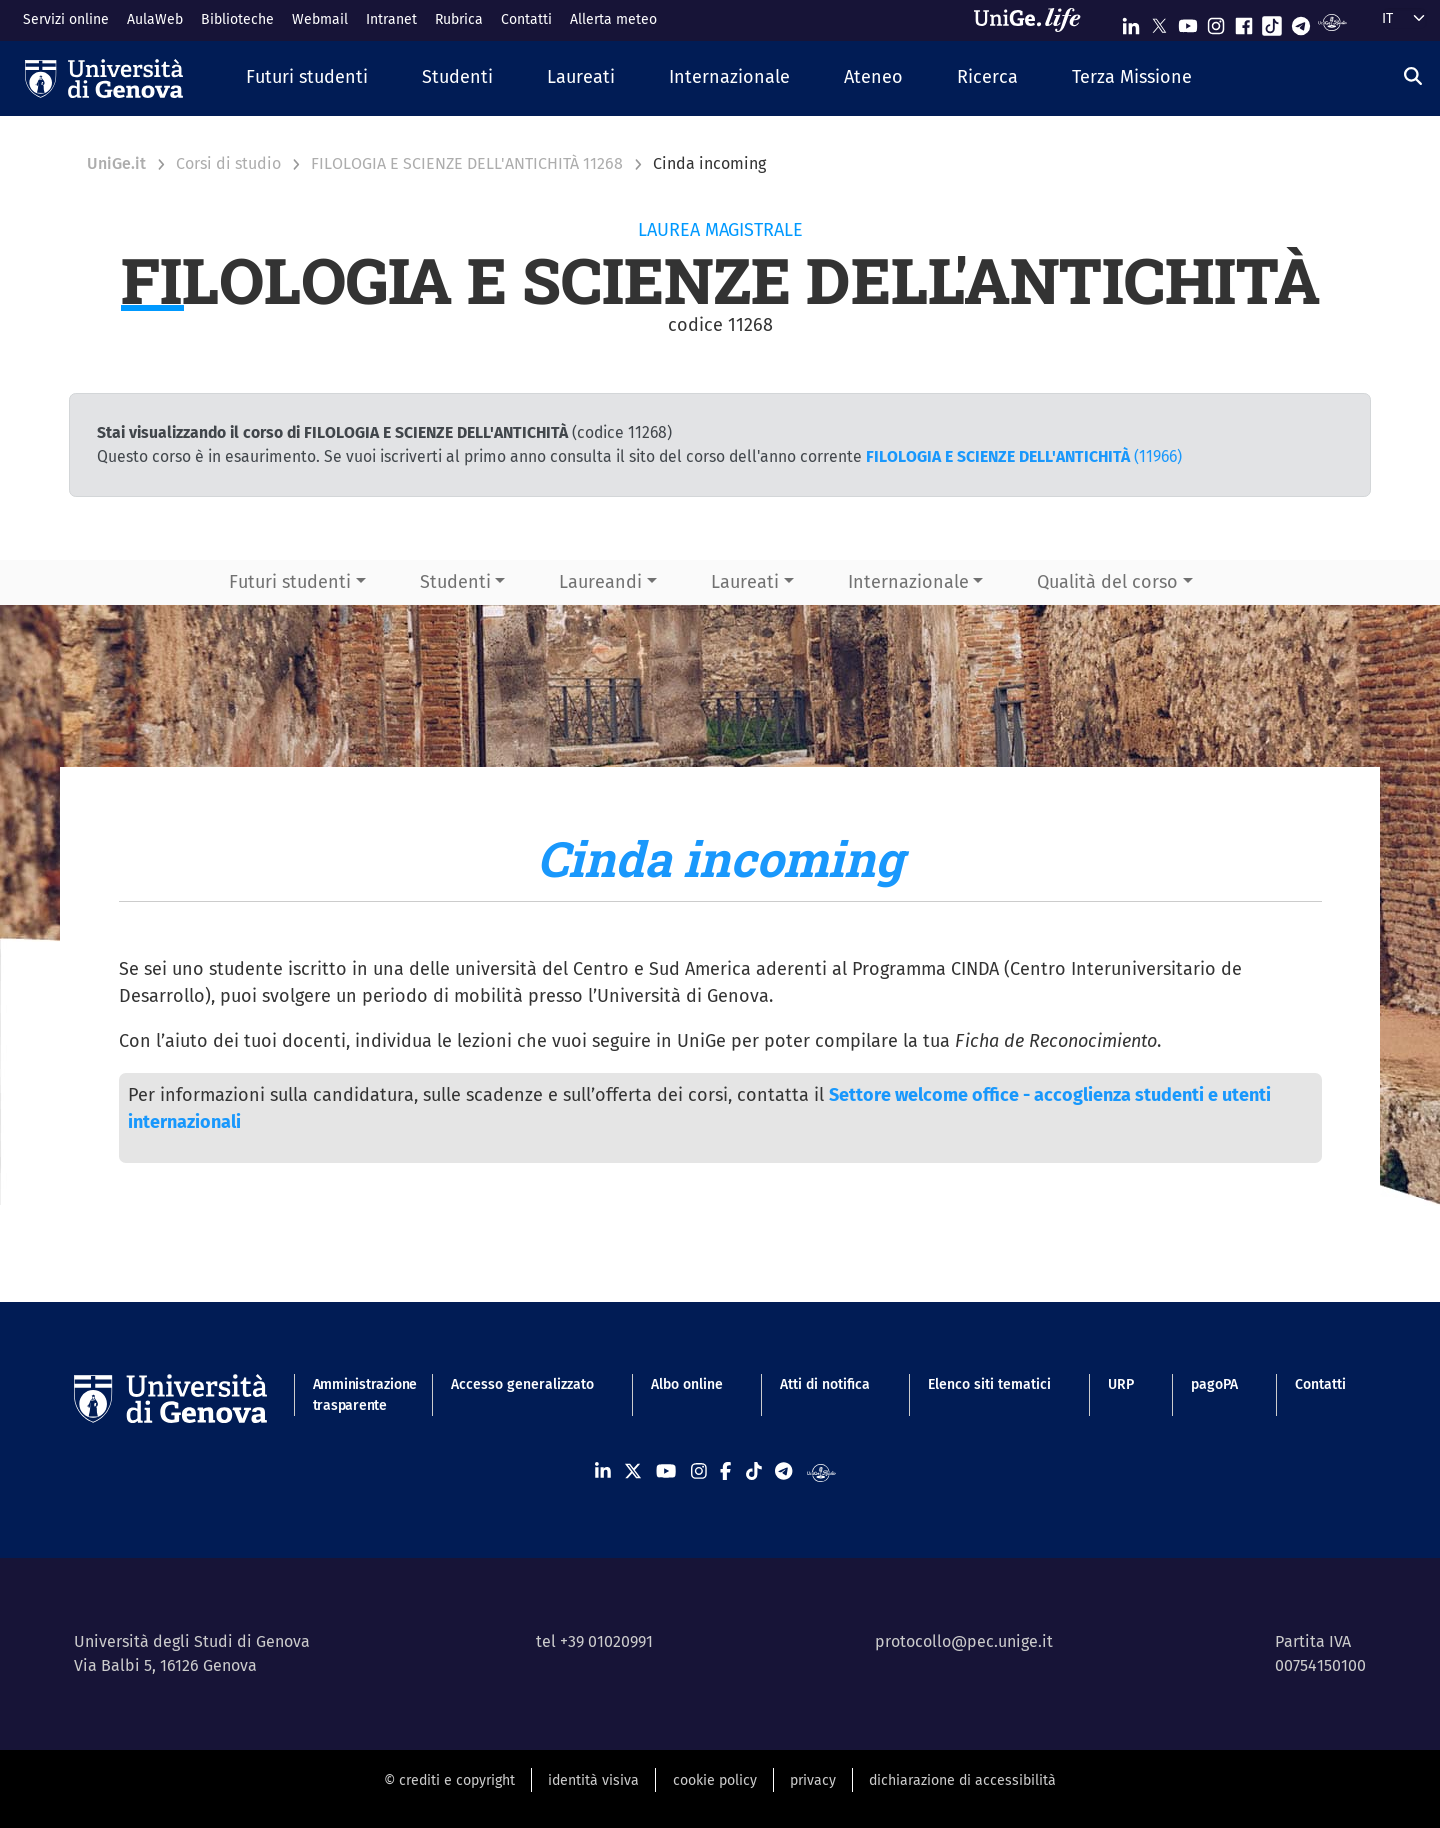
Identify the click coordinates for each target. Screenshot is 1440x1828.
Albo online (687, 1384)
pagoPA (1214, 1384)
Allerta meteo (613, 19)
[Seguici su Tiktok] (1272, 21)
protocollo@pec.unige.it (964, 1641)
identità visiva (593, 1780)
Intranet (391, 19)
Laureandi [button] (600, 582)
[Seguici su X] (1159, 21)
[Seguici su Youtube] (1188, 21)
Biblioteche (237, 19)
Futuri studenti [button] (290, 582)
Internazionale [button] (908, 582)
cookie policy (715, 1780)
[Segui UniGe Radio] (1332, 21)
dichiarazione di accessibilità (962, 1780)
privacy (813, 1780)
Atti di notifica (825, 1384)
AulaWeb (155, 19)
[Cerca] (1413, 76)
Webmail (320, 19)
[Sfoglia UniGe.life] (1034, 20)
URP (1121, 1384)
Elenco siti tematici (989, 1384)
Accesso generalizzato (522, 1384)
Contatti (526, 19)
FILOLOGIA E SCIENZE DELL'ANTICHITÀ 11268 (467, 163)
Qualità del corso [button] (1107, 582)
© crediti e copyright (449, 1780)
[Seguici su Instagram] (1216, 21)
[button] (307, 78)
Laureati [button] (745, 582)
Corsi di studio (228, 163)
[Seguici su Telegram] (1301, 21)
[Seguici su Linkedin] (1131, 21)
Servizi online (66, 19)
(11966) (1024, 456)
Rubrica (459, 19)
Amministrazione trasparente (353, 1395)
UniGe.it (116, 163)
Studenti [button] (455, 582)
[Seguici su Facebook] (1244, 21)
